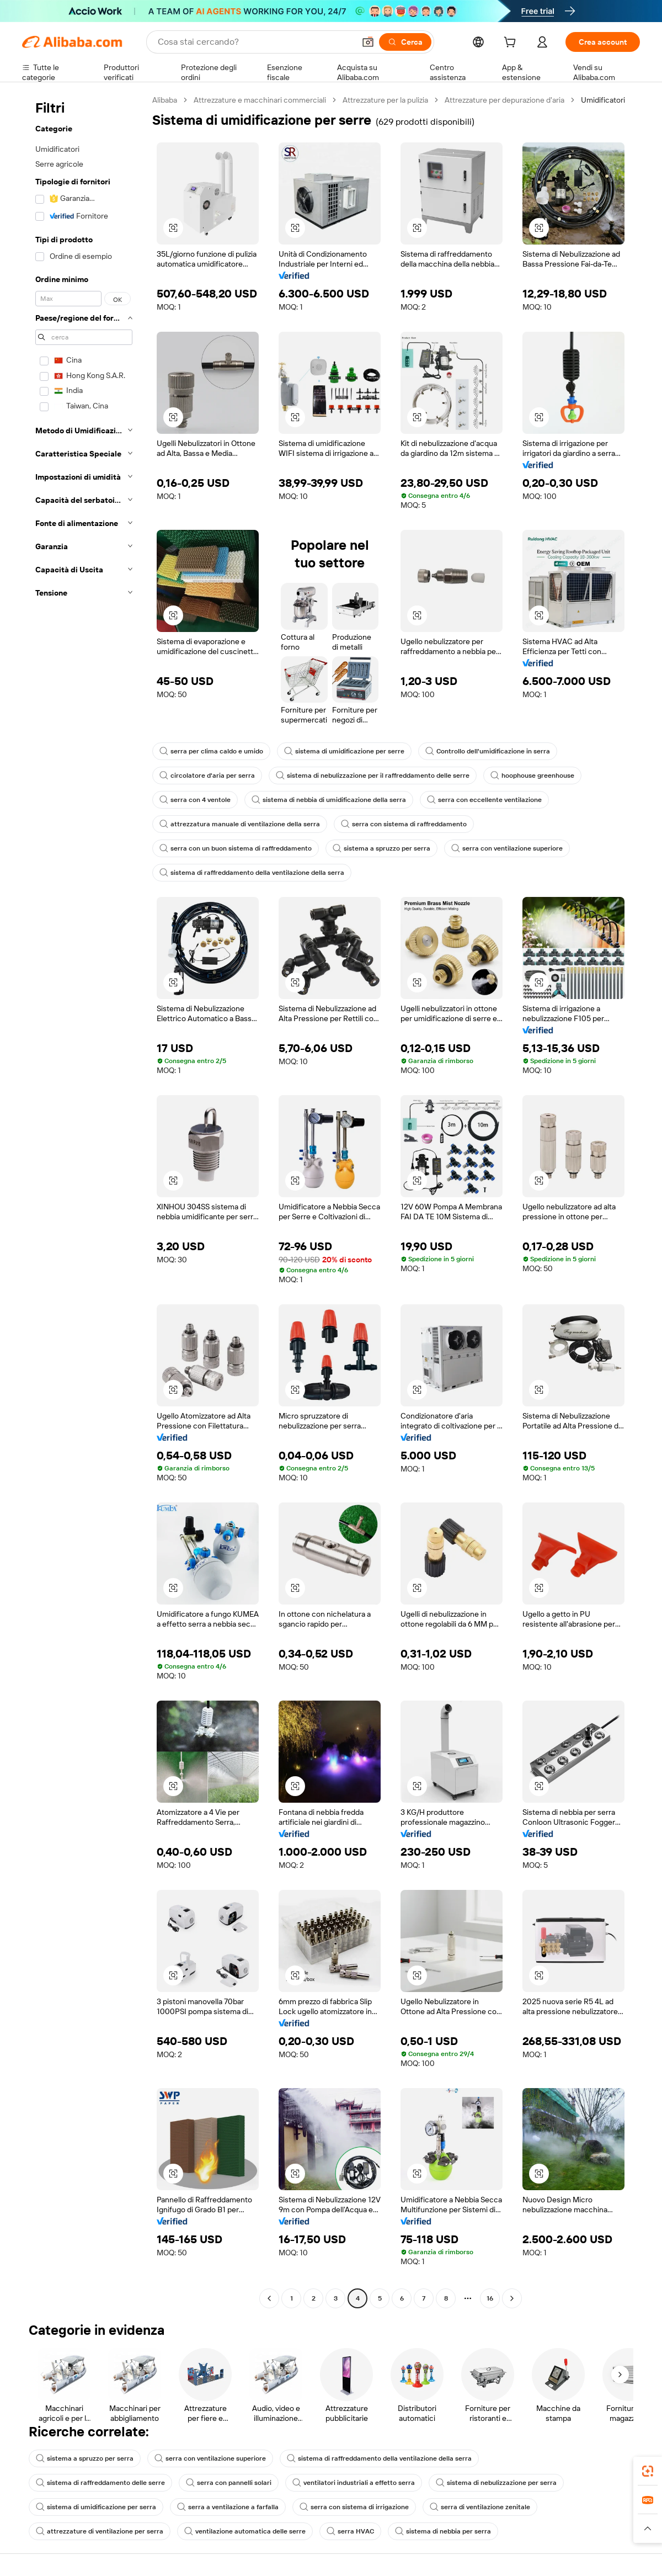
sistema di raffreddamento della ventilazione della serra (251, 872)
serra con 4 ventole (195, 799)
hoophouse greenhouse (532, 775)
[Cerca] (405, 42)
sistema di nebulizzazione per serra (496, 2482)
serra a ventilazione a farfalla (228, 2507)
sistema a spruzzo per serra (381, 848)
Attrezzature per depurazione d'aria (504, 99)
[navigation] (84, 1200)
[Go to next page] (512, 2298)
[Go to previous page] (269, 2298)
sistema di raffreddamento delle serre (100, 2482)
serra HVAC (350, 2531)
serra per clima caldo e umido (211, 751)
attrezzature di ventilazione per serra (99, 2531)
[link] (647, 2471)
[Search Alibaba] (255, 42)
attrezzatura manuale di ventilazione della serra (239, 824)
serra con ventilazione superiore (507, 848)
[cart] (512, 43)
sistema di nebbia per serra (443, 2531)
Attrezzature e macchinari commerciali (260, 99)
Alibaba (164, 99)
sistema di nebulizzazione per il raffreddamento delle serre (372, 775)
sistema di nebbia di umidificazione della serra (329, 799)
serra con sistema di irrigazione (354, 2507)
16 (490, 2298)
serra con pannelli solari (228, 2482)
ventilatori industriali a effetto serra (353, 2482)
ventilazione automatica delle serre (245, 2531)
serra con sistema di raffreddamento (404, 824)
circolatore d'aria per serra (207, 775)
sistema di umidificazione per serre (344, 751)
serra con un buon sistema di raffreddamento (235, 848)
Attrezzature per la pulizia (385, 99)
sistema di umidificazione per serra (96, 2507)
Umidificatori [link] (603, 99)
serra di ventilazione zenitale (480, 2507)
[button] (368, 42)
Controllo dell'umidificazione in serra (487, 751)
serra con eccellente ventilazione (484, 799)
